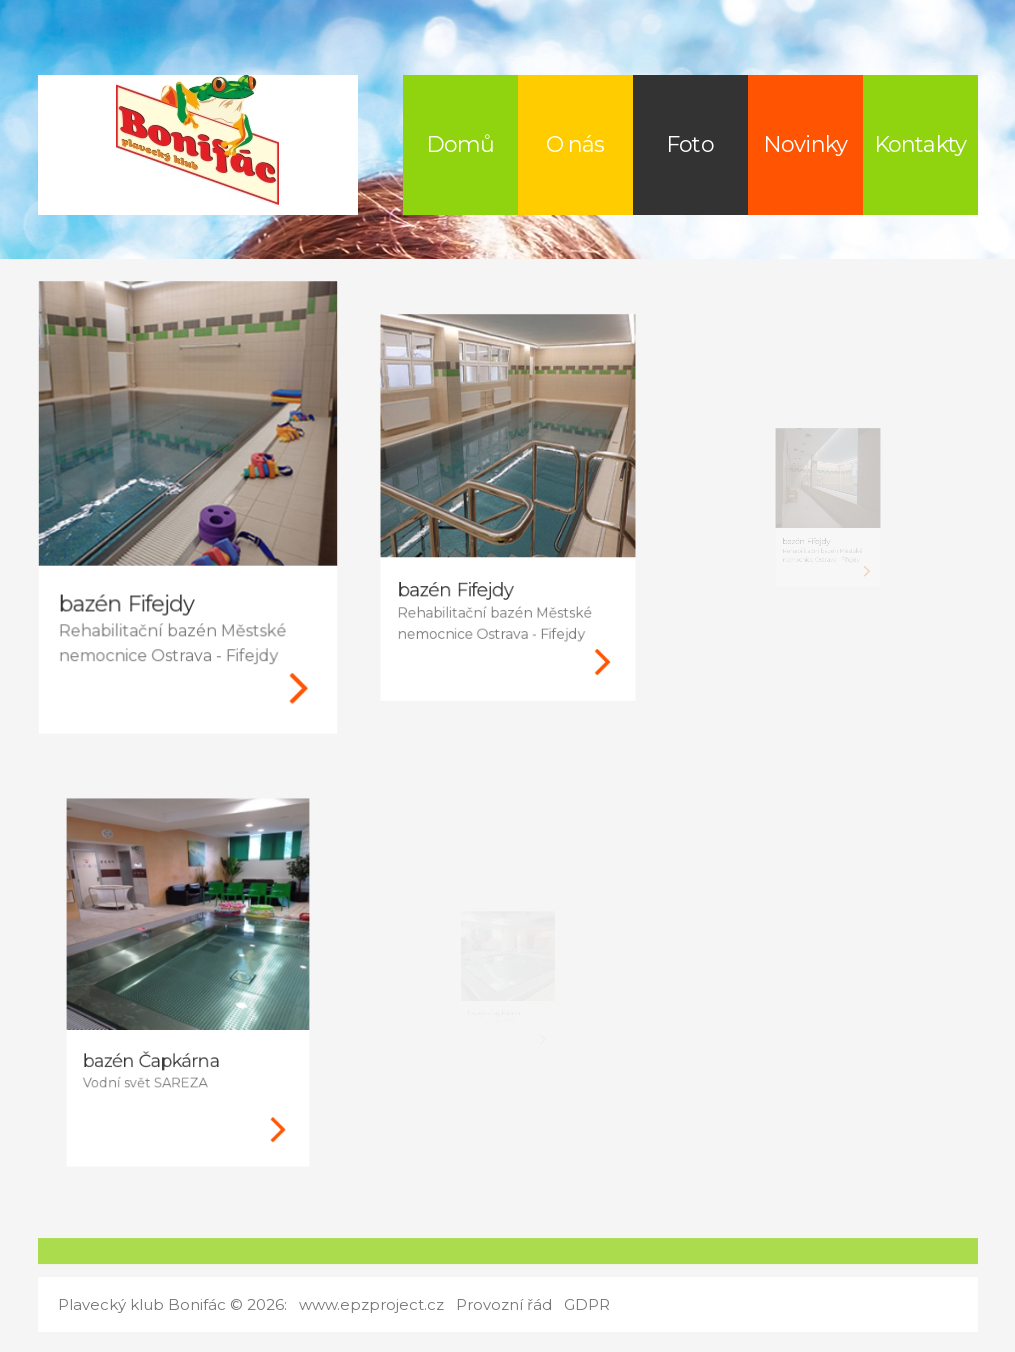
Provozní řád (504, 1304)
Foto (689, 144)
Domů (460, 144)
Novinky (805, 144)
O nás (575, 144)
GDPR (587, 1304)
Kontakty (920, 144)
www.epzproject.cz (371, 1304)
